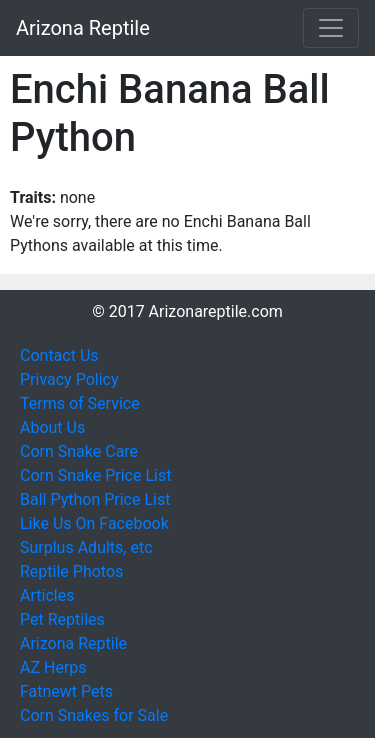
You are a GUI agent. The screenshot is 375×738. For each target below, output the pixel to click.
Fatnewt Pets (66, 691)
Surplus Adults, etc (86, 547)
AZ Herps (53, 667)
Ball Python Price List (95, 499)
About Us (52, 427)
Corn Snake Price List (95, 475)
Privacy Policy (69, 379)
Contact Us (59, 355)
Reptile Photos (71, 571)
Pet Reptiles (62, 619)
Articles (47, 595)
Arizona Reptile (83, 28)
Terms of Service (80, 403)
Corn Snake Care (79, 451)
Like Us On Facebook (94, 523)
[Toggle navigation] (331, 28)
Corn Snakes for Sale (94, 715)
